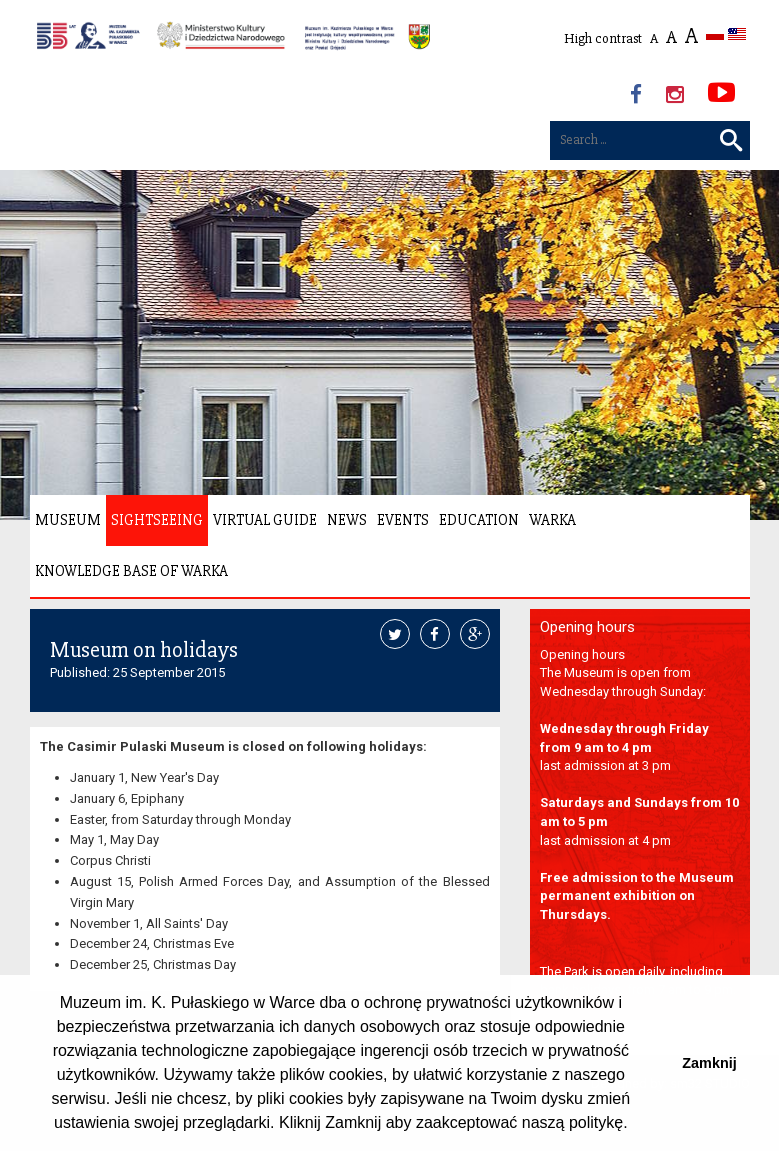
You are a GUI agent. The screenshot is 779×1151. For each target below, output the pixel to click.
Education (479, 520)
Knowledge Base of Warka (131, 571)
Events (403, 520)
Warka (552, 520)
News (347, 520)
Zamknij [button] (709, 1063)
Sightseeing (157, 520)
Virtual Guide (265, 520)
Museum (68, 520)
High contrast (603, 38)
